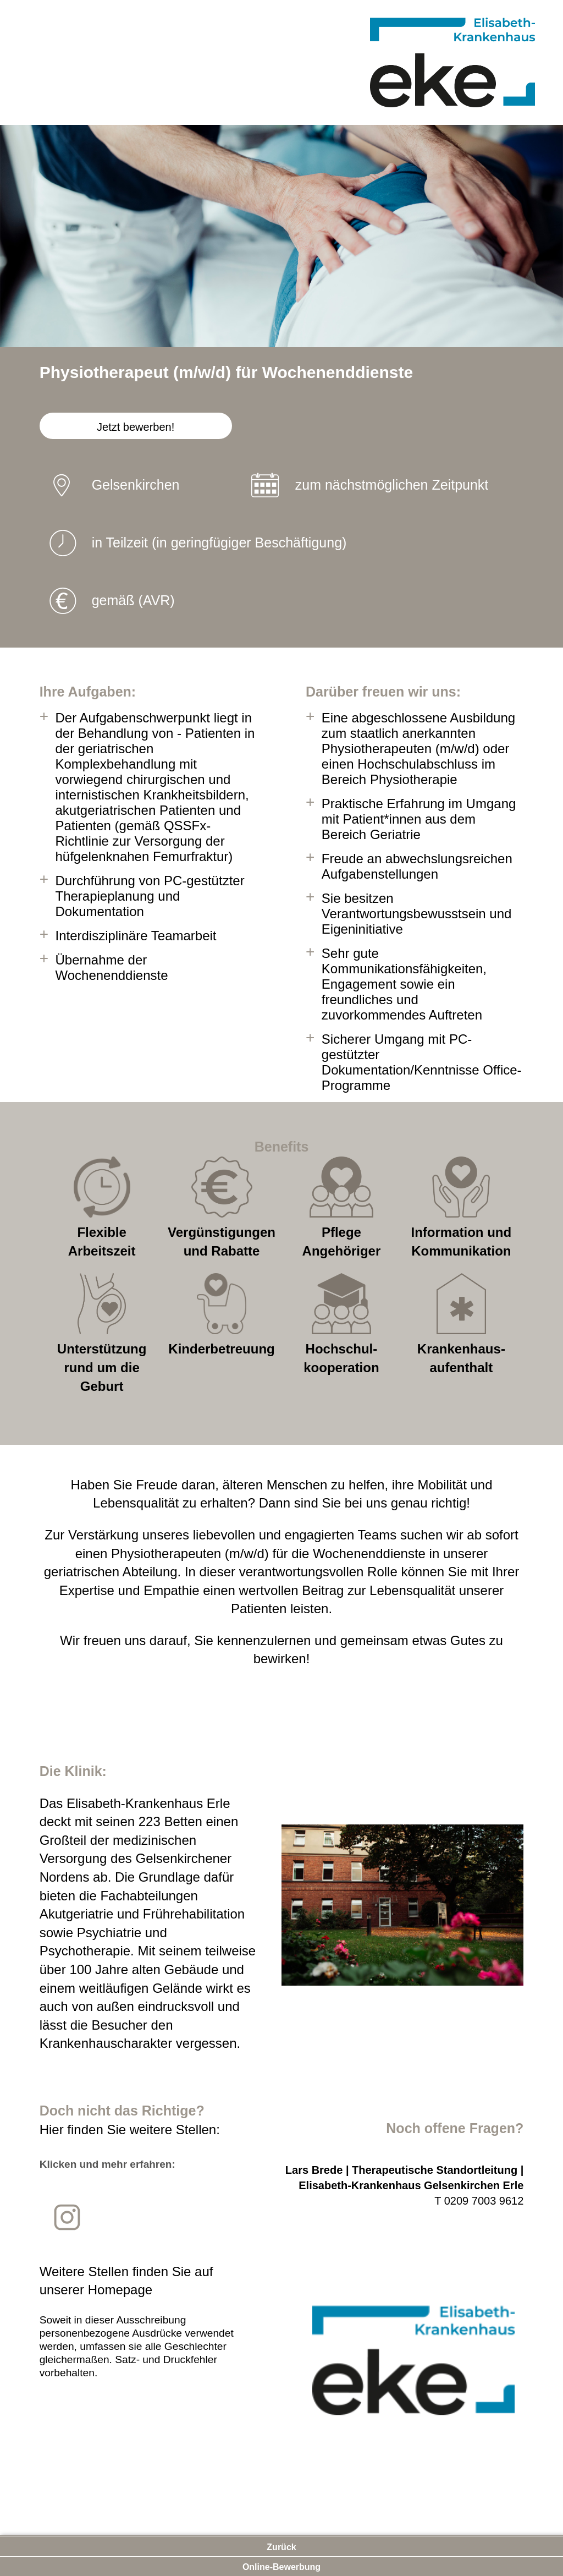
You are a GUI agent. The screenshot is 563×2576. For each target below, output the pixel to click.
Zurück (281, 2547)
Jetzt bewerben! (135, 427)
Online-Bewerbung (281, 2567)
